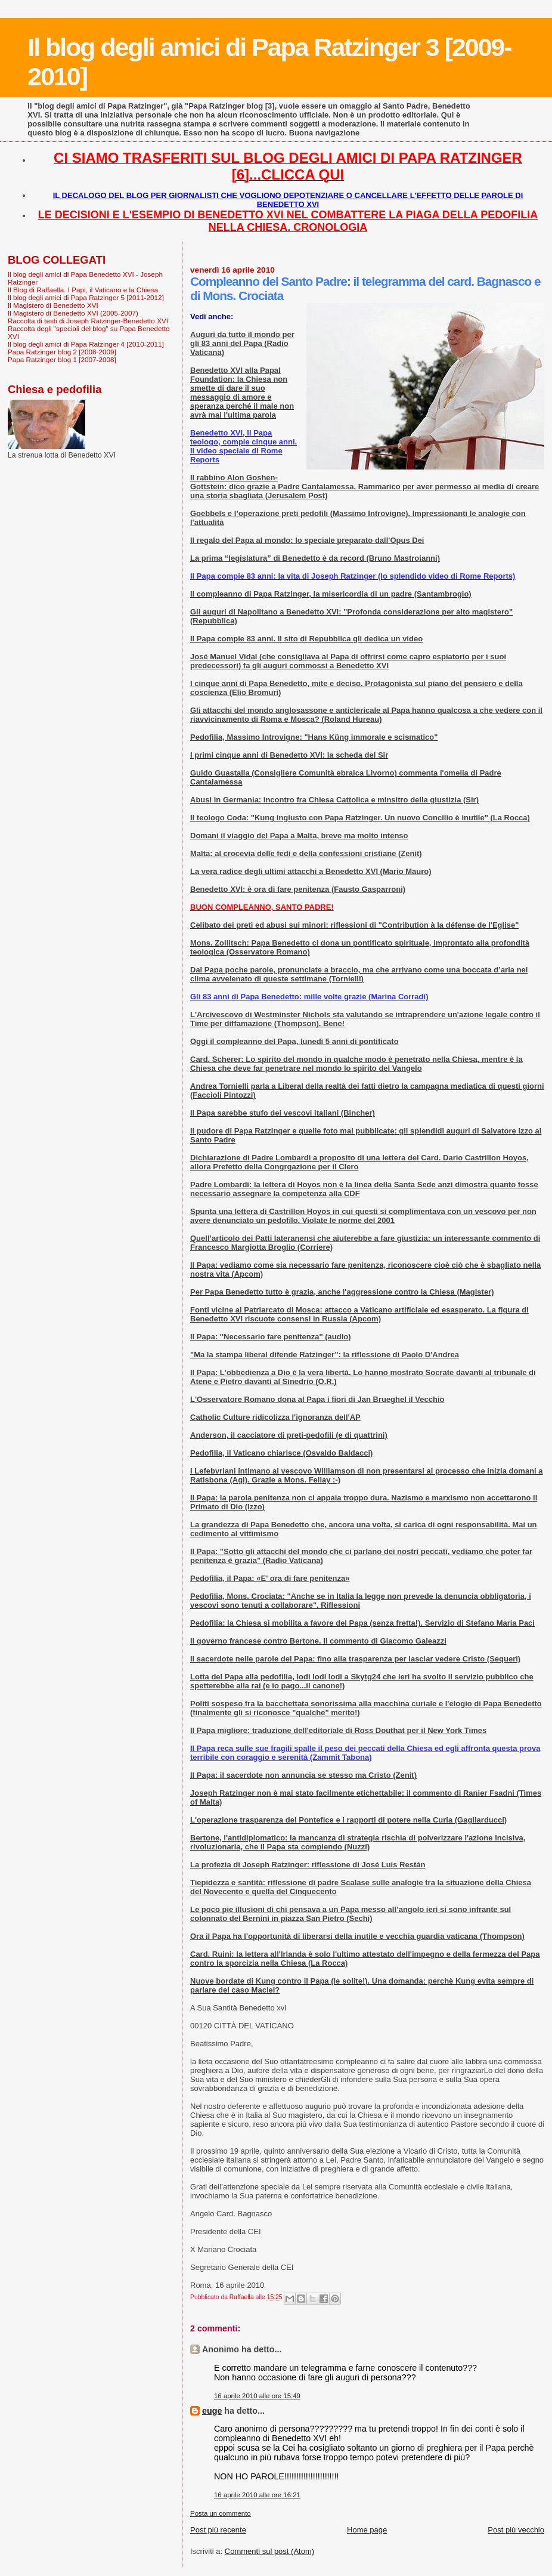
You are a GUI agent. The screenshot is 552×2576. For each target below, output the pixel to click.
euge (212, 2411)
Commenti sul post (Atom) (269, 2551)
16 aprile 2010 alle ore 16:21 (257, 2494)
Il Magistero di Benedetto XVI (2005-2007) (73, 313)
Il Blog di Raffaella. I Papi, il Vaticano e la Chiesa (83, 290)
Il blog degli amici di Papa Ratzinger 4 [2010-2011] (86, 344)
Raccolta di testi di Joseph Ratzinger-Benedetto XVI (88, 321)
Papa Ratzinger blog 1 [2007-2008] (62, 359)
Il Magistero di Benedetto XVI (53, 305)
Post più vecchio (516, 2529)
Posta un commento (220, 2513)
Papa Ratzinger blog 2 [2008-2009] (62, 352)
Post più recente (218, 2529)
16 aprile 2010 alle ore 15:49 (257, 2395)
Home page (367, 2529)
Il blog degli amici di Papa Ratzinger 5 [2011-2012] (86, 297)
